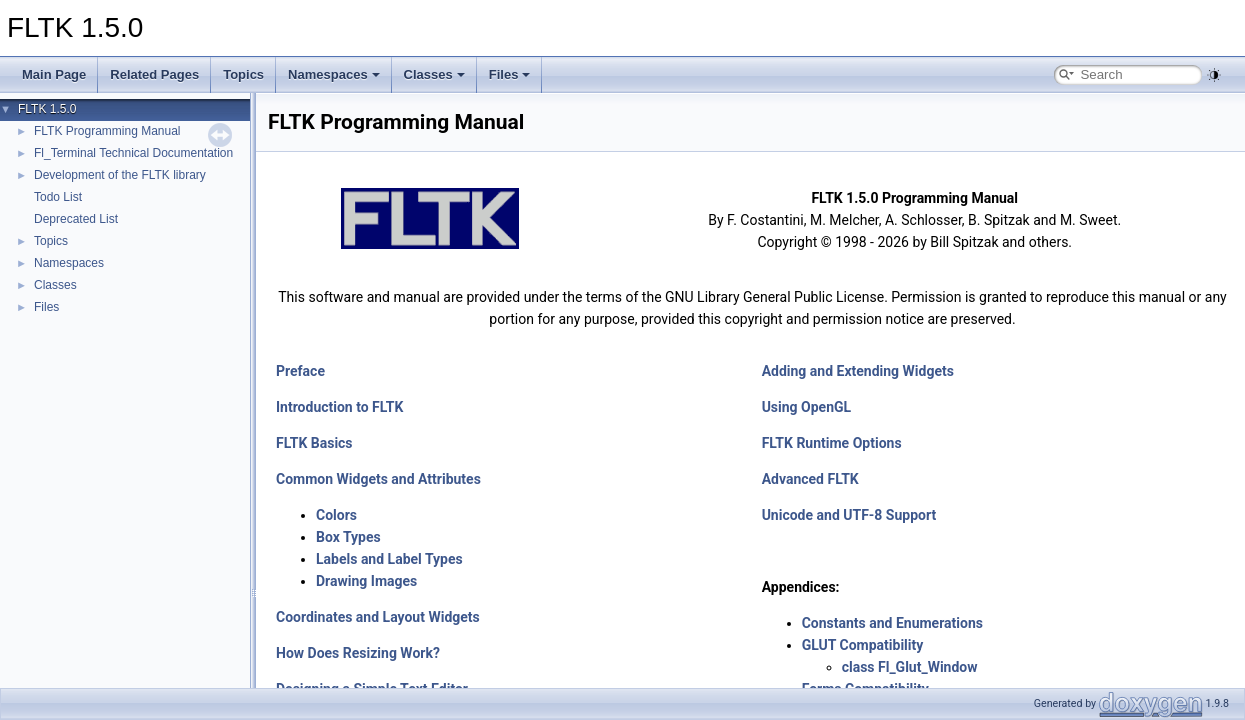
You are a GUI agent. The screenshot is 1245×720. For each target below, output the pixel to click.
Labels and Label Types (389, 559)
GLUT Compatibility (863, 645)
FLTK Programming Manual (107, 131)
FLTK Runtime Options (832, 443)
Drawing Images (366, 581)
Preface (300, 371)
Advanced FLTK (810, 479)
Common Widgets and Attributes (378, 479)
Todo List (58, 197)
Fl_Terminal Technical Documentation (133, 153)
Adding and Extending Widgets (858, 371)
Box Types (348, 537)
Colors (336, 515)
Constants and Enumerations (892, 623)
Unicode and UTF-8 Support (849, 515)
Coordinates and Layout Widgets (378, 617)
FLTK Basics (314, 443)
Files (510, 74)
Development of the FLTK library (120, 175)
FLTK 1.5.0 (47, 109)
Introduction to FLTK (339, 407)
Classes (434, 74)
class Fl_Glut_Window (910, 667)
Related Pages (154, 74)
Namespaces (334, 74)
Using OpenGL (807, 407)
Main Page (54, 74)
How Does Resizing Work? (358, 653)
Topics (243, 74)
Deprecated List (76, 219)
